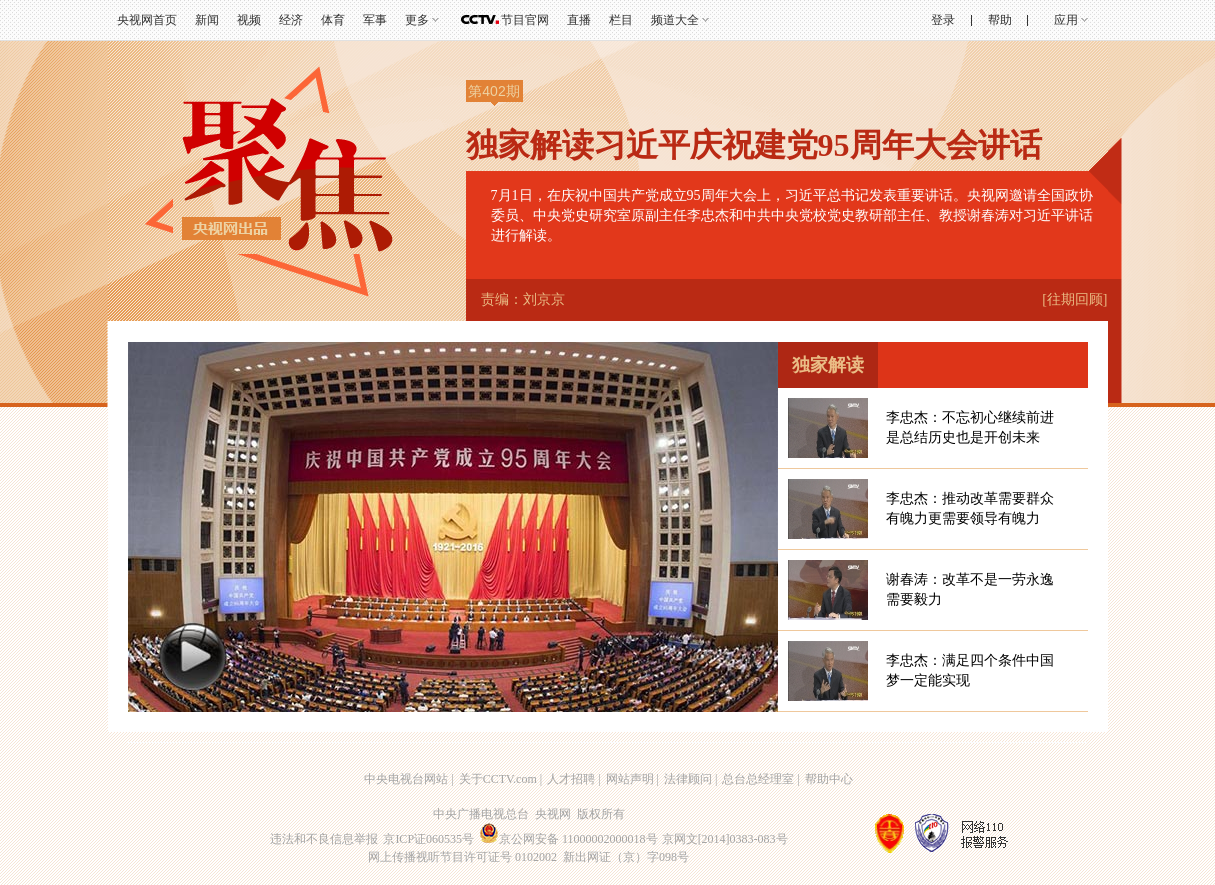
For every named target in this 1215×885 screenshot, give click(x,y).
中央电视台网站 (406, 779)
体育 (333, 20)
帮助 (1000, 20)
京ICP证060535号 (428, 839)
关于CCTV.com (498, 779)
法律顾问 (688, 779)
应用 (1066, 20)
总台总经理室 (758, 779)
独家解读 (828, 365)
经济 (291, 20)
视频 (249, 20)
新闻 (207, 20)
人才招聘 (571, 779)
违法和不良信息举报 (324, 839)
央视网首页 (147, 20)
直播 (579, 20)
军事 (375, 20)
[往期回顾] (1074, 299)
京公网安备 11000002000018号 (568, 839)
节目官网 (525, 20)
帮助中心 (829, 779)
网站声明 (630, 779)
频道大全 (675, 20)
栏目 (621, 20)
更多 (417, 20)
